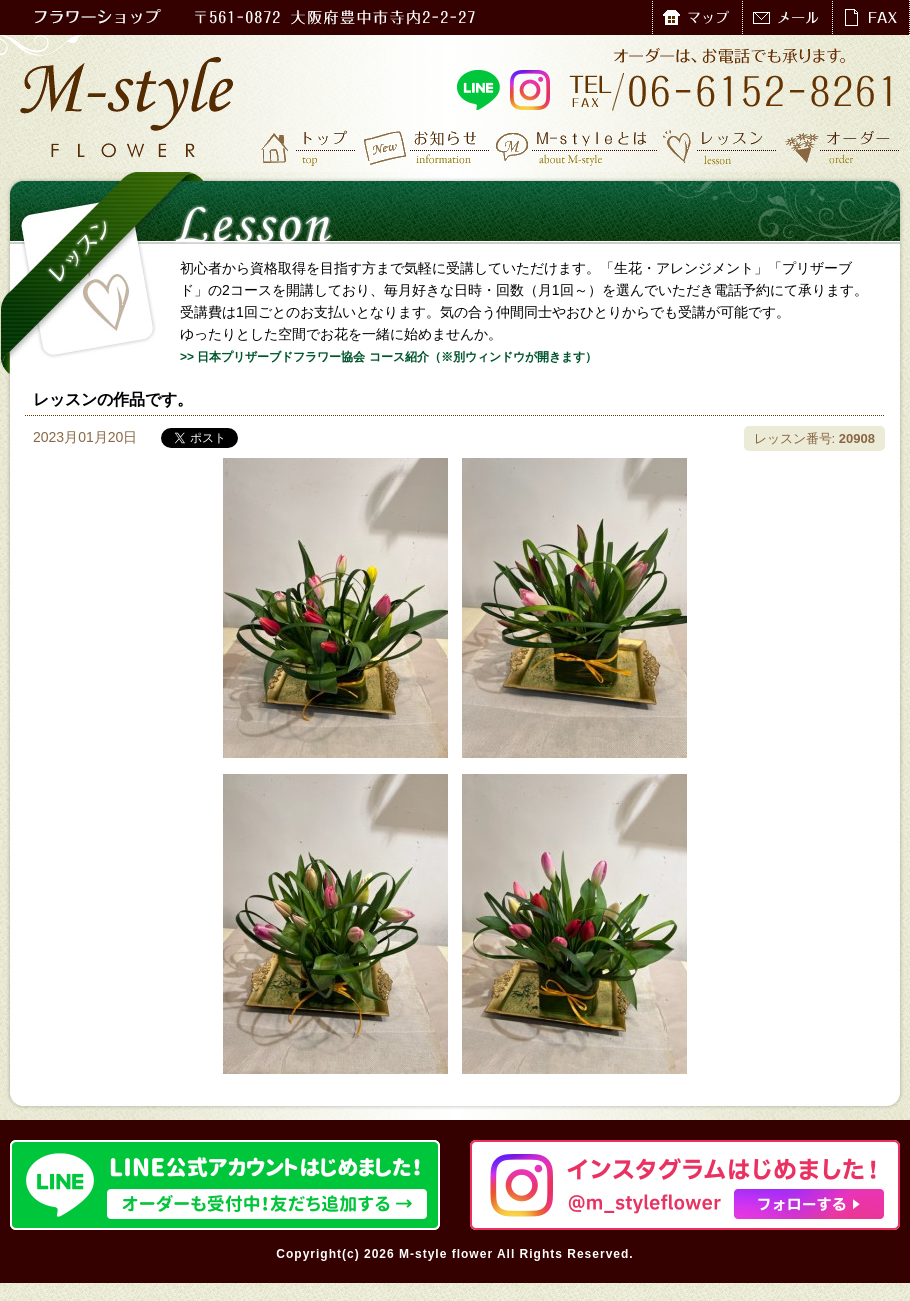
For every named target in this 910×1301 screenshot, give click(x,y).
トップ (310, 147)
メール (787, 17)
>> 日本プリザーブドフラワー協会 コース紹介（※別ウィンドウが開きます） (388, 357)
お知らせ (427, 147)
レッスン (720, 147)
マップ (697, 17)
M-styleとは (577, 147)
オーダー (842, 147)
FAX (870, 17)
